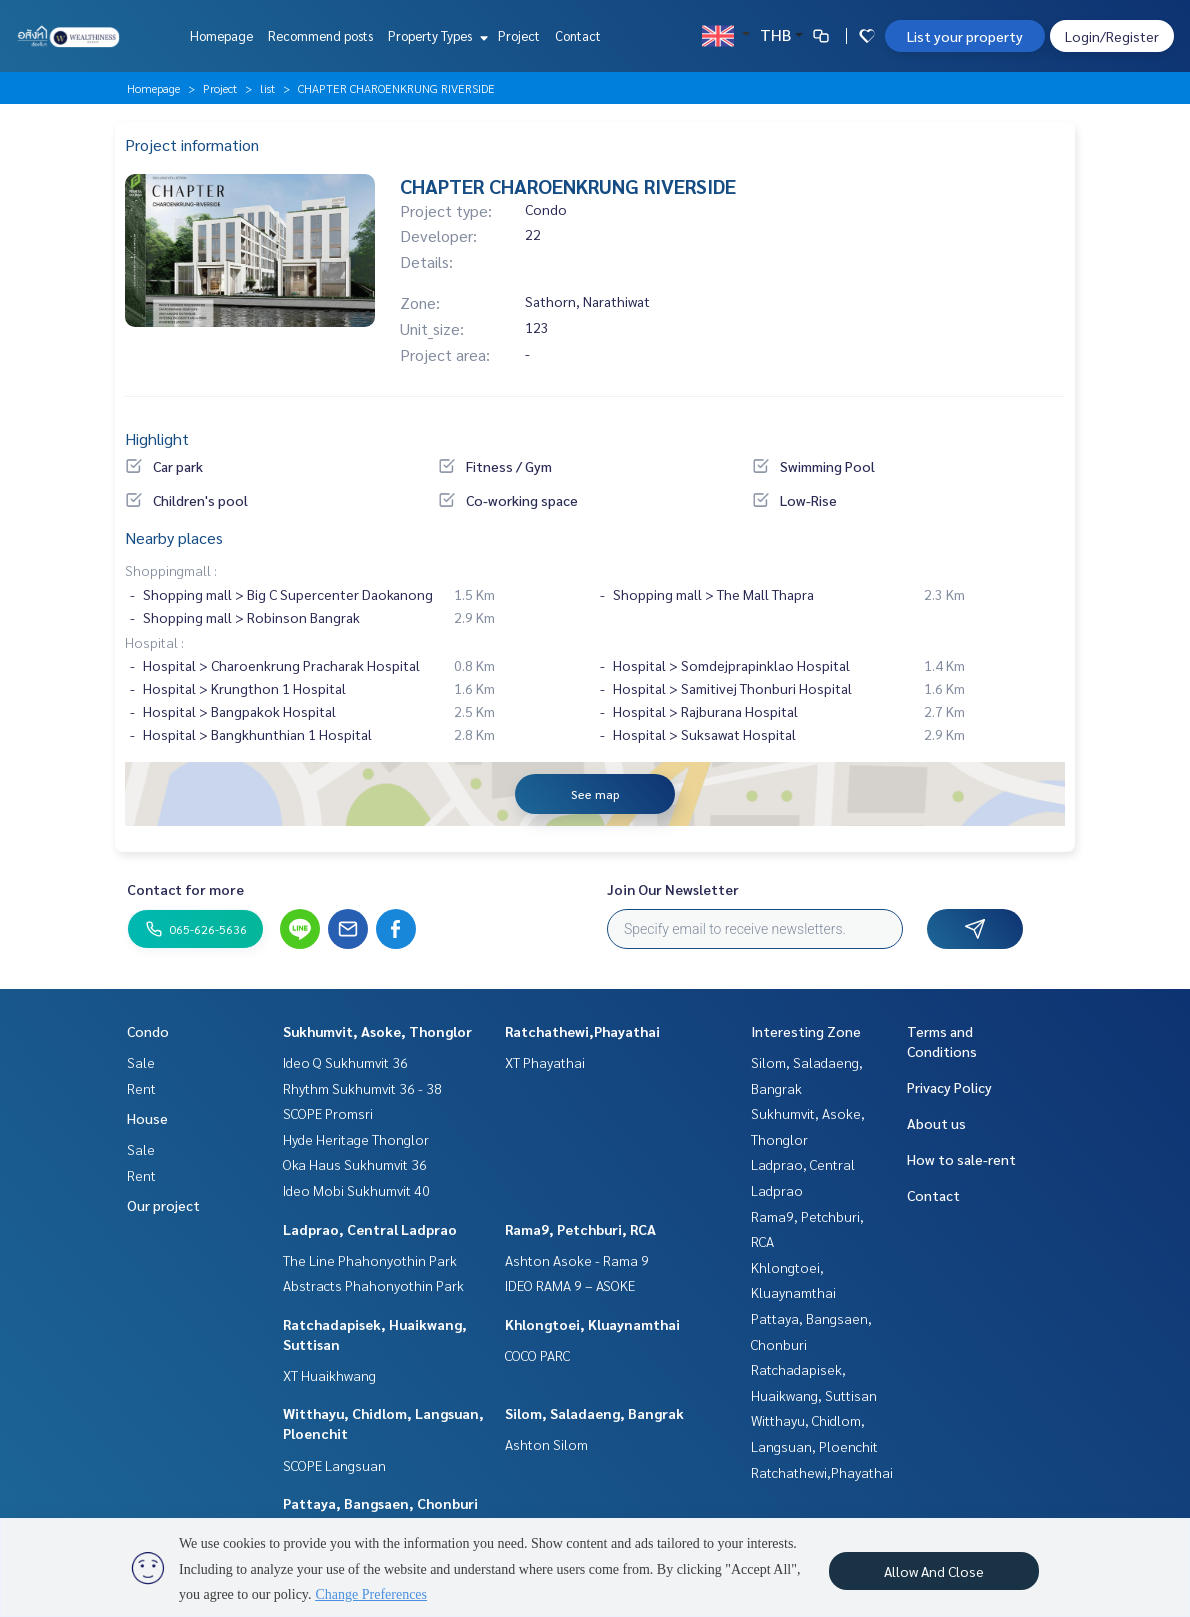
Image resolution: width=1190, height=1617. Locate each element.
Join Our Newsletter (673, 889)
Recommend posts (320, 35)
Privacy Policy (949, 1087)
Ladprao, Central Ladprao (370, 1229)
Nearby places (174, 537)
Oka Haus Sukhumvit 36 (355, 1164)
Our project (163, 1205)
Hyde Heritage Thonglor (356, 1139)
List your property (965, 36)
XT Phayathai (545, 1062)
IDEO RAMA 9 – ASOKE (570, 1285)
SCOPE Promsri (328, 1113)
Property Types (435, 35)
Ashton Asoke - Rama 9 (577, 1260)
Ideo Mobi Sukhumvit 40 (356, 1190)
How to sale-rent (961, 1159)
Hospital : (154, 642)
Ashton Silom (546, 1444)
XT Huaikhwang (329, 1375)
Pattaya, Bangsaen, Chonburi (380, 1503)
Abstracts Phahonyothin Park (373, 1285)
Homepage (221, 35)
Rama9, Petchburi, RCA (580, 1229)
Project (519, 35)
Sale (141, 1062)
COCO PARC (537, 1355)
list (267, 88)
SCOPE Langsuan (334, 1465)
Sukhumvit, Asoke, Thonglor (377, 1031)
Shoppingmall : (171, 570)
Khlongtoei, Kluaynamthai (592, 1324)
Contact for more (185, 889)
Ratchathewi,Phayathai (582, 1031)
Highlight (157, 438)
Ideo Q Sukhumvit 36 (345, 1062)
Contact (578, 35)
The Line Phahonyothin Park (370, 1260)
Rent (141, 1088)
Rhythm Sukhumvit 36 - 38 (362, 1088)
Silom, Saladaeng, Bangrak (594, 1413)
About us (936, 1123)
